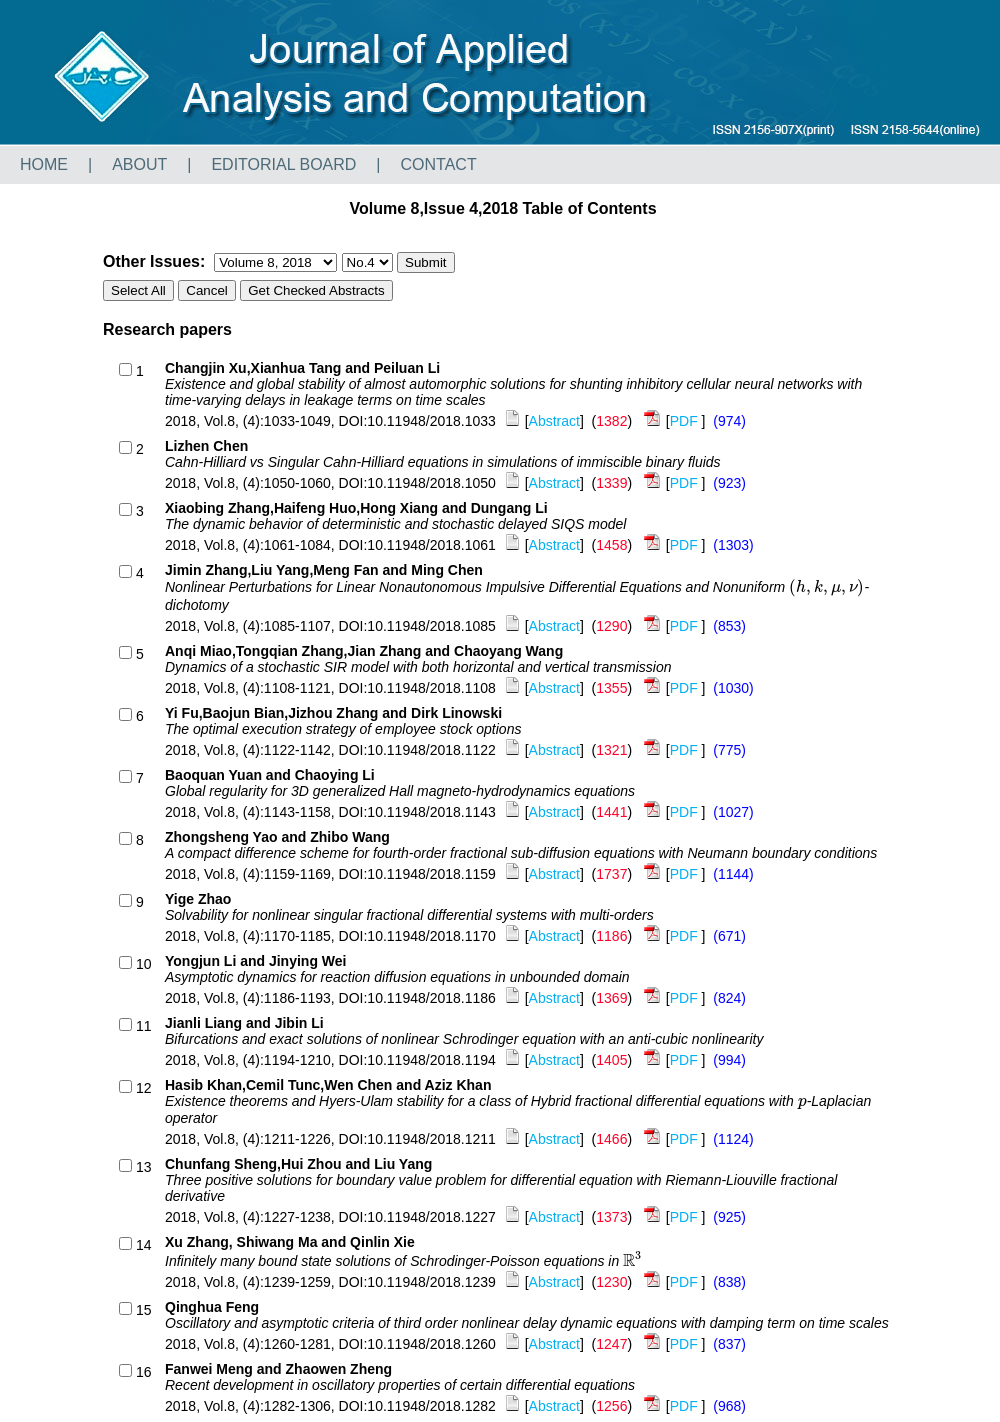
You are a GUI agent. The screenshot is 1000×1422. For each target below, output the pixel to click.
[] (545, 421)
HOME (44, 164)
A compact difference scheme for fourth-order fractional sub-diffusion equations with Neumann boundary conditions (521, 853)
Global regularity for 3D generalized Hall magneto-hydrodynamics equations (400, 791)
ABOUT (139, 164)
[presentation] (826, 587)
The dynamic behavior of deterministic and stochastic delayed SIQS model (395, 524)
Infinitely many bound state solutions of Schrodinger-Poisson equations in (404, 1261)
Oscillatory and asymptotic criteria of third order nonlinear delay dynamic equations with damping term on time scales (527, 1323)
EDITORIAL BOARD (283, 164)
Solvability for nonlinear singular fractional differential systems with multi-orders (409, 915)
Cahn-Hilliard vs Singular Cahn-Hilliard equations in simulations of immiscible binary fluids (443, 462)
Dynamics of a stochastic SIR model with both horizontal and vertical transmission (418, 667)
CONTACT (439, 164)
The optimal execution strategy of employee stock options (343, 729)
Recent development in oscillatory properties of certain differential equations (400, 1385)
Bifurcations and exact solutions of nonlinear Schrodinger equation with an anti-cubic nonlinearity (464, 1039)
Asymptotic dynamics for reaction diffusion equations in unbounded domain (397, 977)
